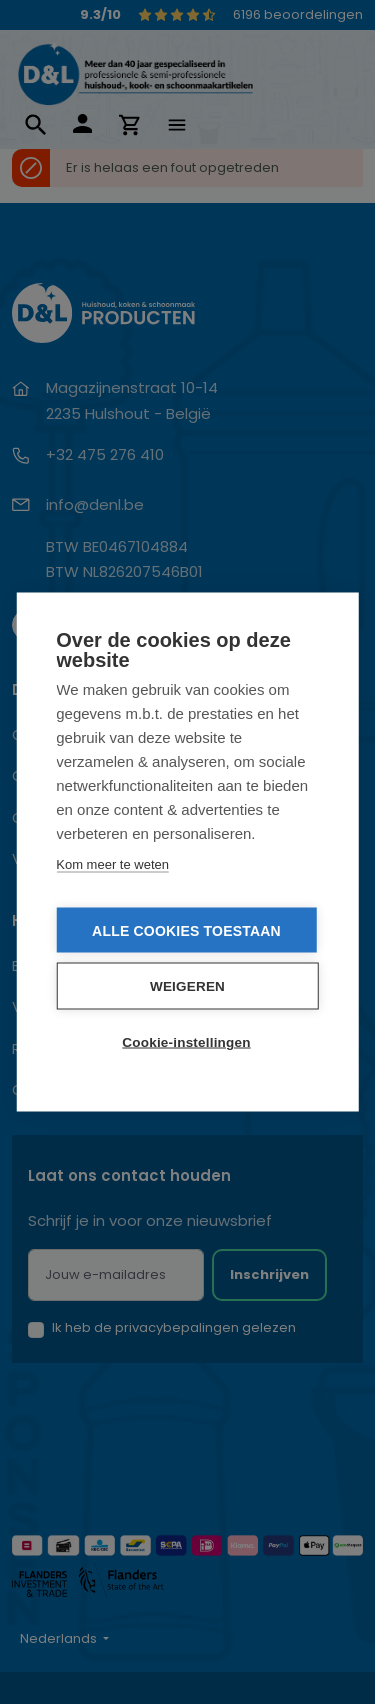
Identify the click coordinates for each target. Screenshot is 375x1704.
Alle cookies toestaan (186, 931)
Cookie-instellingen (186, 1042)
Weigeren (187, 986)
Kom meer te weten (112, 864)
